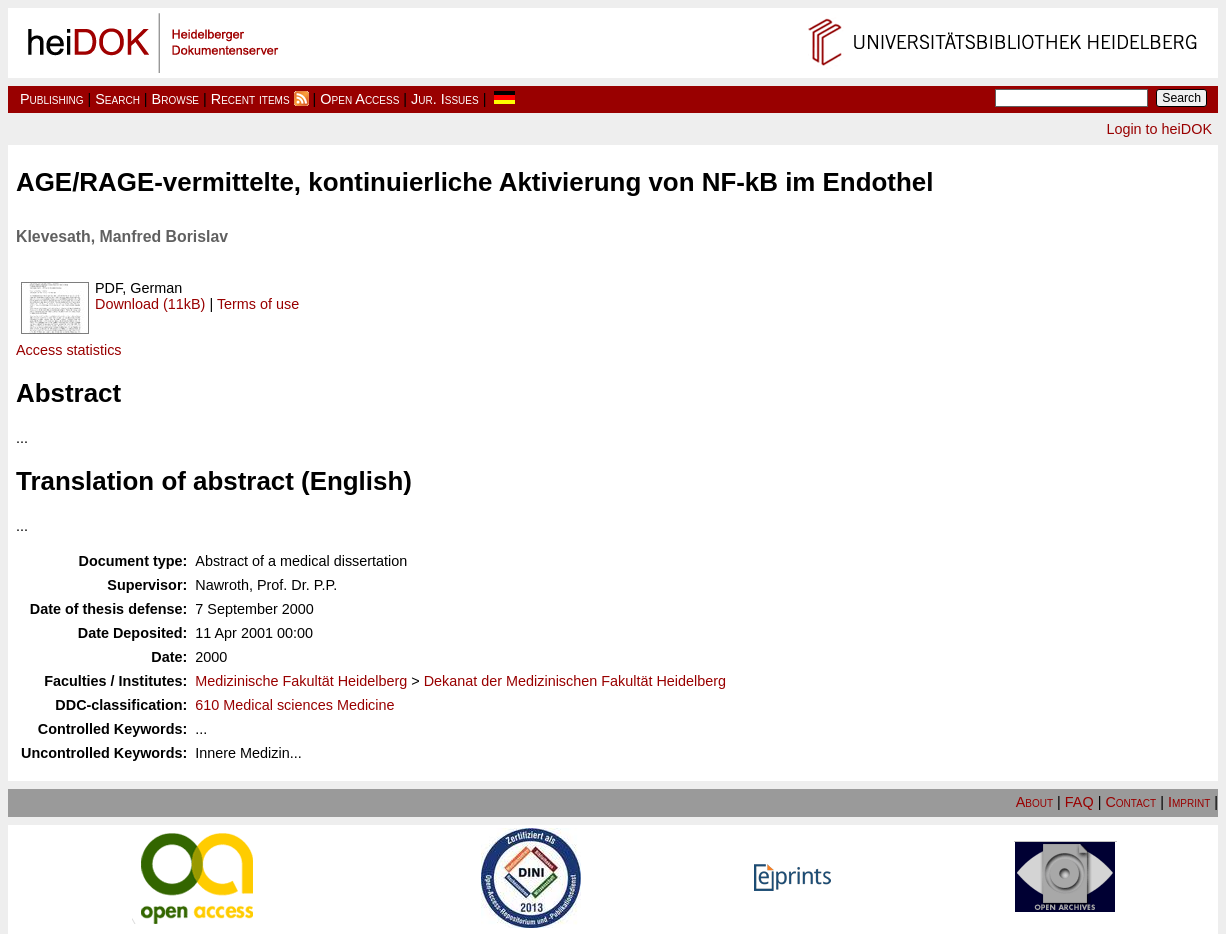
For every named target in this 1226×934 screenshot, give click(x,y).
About (1034, 802)
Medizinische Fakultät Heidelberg (301, 681)
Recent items (250, 99)
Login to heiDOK (1159, 129)
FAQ (1079, 802)
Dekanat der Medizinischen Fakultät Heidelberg (575, 681)
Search (117, 99)
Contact (1130, 802)
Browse (175, 99)
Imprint (1189, 802)
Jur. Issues (445, 99)
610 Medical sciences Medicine (294, 705)
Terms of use (258, 304)
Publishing (52, 99)
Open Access (359, 99)
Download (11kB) (150, 304)
